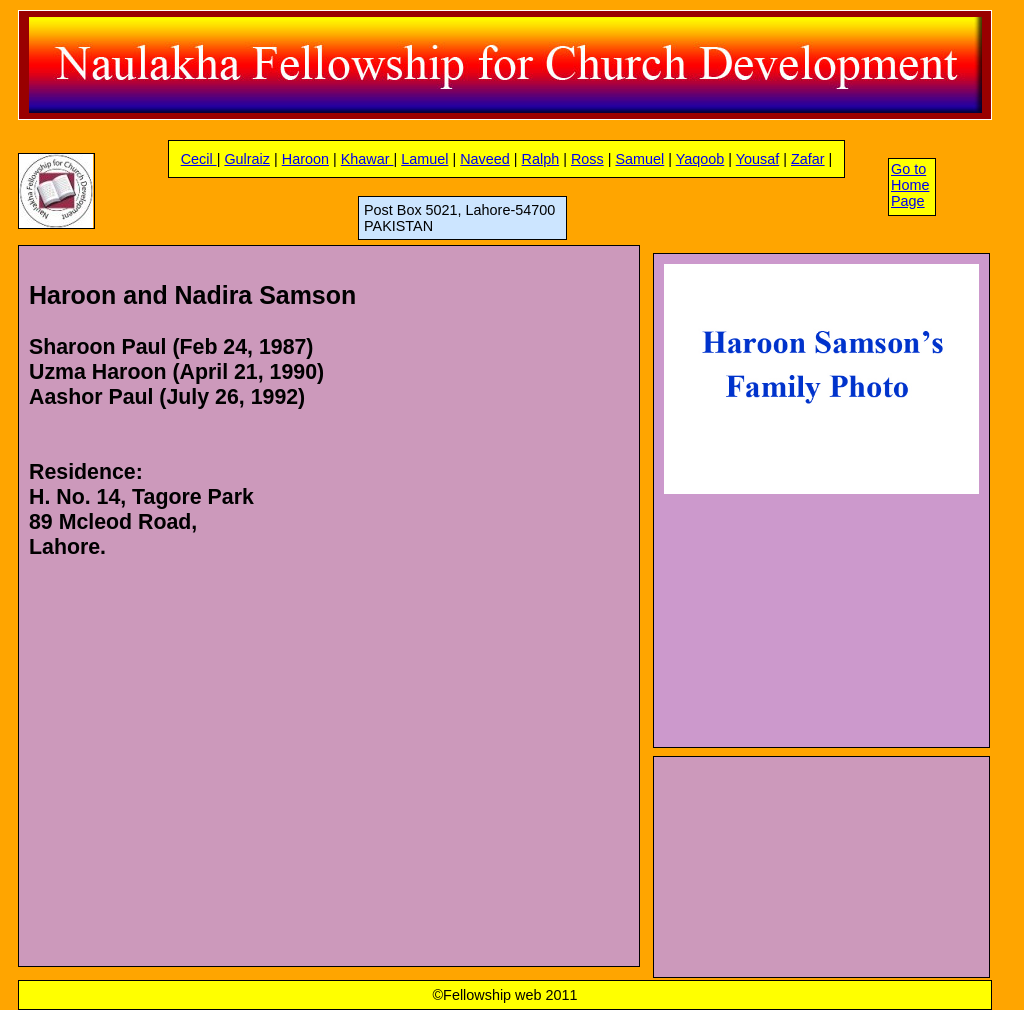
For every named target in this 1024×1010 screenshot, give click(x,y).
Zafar (808, 159)
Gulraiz (247, 159)
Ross (587, 159)
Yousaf (757, 159)
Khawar (367, 159)
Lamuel (424, 159)
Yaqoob (700, 159)
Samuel (639, 159)
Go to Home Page (910, 185)
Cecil (199, 159)
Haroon (305, 159)
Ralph (541, 159)
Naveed (485, 159)
